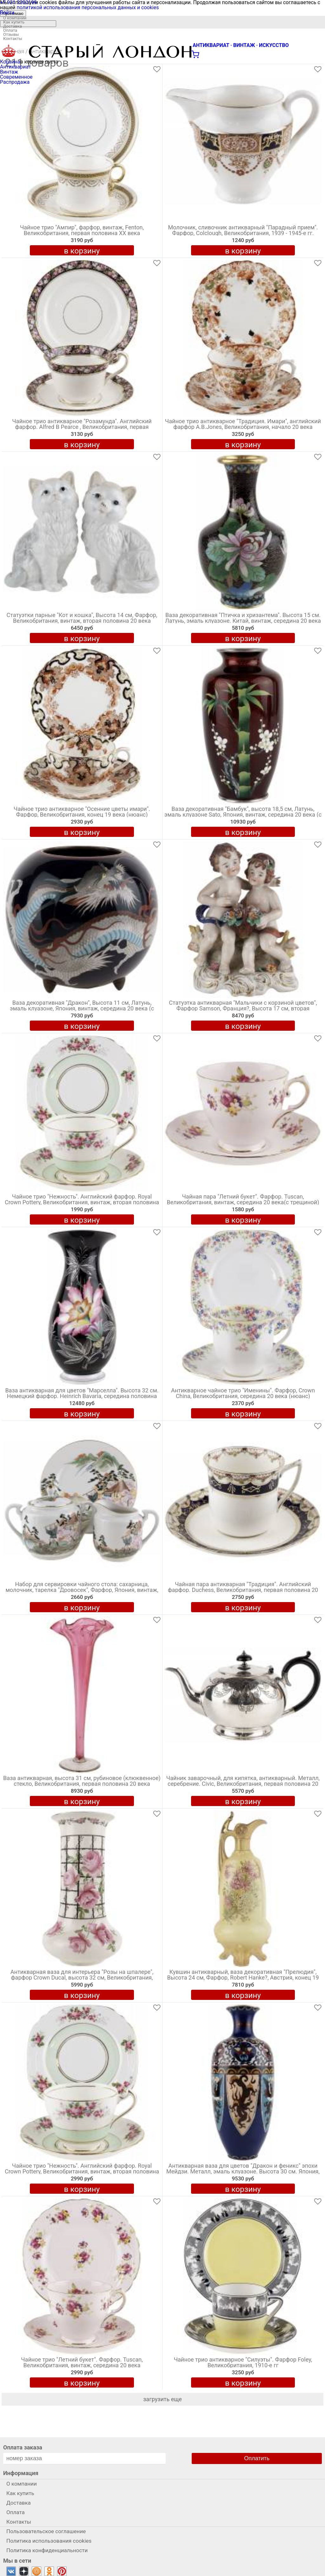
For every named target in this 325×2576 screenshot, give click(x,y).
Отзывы (11, 34)
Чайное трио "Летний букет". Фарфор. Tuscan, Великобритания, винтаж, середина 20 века (82, 2363)
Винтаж (9, 72)
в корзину (82, 250)
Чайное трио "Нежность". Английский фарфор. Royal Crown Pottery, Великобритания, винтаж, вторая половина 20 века (82, 2171)
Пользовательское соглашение (46, 2531)
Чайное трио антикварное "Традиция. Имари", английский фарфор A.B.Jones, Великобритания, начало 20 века (243, 424)
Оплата (10, 30)
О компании (14, 18)
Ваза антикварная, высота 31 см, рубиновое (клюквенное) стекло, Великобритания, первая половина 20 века (82, 1781)
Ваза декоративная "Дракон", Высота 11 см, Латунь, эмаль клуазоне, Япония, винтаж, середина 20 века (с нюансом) (82, 1008)
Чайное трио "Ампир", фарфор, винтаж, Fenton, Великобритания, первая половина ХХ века (82, 230)
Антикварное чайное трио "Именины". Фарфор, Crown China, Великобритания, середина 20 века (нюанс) (243, 1393)
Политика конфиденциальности (47, 2550)
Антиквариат (15, 67)
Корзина (10, 62)
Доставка (12, 26)
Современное (16, 77)
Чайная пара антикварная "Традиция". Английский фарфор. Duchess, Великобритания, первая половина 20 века (243, 1590)
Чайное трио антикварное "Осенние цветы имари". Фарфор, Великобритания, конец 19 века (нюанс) (82, 812)
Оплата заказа (22, 2447)
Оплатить (256, 2458)
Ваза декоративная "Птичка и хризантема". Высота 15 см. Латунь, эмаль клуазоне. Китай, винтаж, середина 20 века (243, 618)
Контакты (12, 38)
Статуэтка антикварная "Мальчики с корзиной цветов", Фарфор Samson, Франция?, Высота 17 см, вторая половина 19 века (243, 1008)
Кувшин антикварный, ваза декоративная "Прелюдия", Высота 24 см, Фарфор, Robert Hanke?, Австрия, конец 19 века (243, 1978)
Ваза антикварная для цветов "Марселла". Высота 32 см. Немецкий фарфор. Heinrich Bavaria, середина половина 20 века (81, 1396)
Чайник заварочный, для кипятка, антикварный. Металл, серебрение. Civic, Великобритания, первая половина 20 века (243, 1784)
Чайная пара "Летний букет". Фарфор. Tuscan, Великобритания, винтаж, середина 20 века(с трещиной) (243, 1200)
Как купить (13, 22)
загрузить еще (162, 2399)
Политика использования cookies (48, 2541)
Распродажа (15, 82)
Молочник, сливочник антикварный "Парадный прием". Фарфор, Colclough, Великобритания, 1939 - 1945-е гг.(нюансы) (243, 233)
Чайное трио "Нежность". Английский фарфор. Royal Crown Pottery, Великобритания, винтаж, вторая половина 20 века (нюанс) (82, 1202)
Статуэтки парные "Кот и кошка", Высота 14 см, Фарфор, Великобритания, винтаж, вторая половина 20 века (82, 618)
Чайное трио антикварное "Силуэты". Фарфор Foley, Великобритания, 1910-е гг (243, 2363)
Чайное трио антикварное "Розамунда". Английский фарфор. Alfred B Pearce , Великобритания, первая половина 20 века (82, 427)
